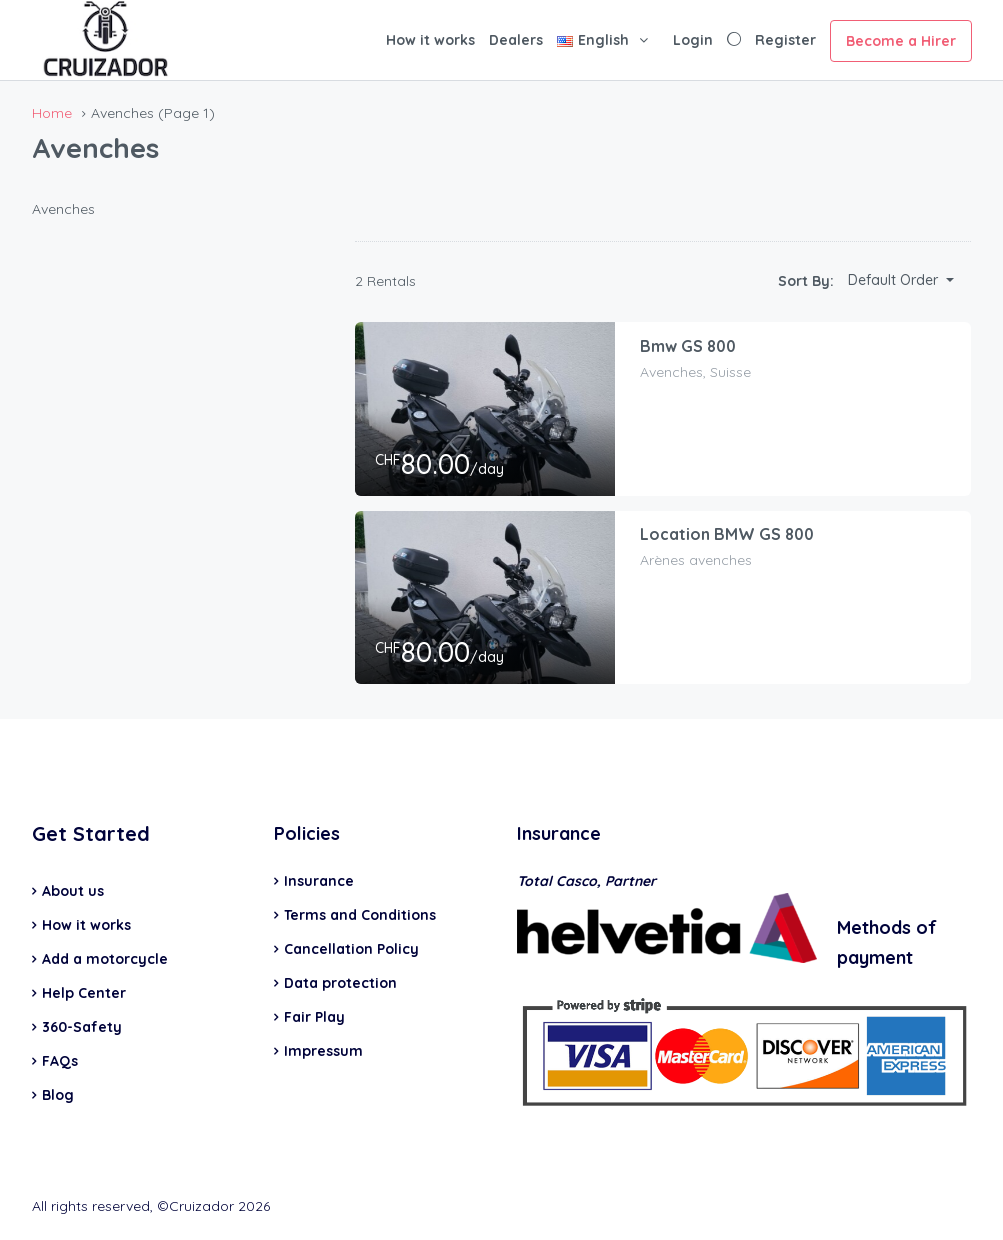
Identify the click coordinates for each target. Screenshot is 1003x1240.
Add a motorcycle (105, 959)
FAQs (60, 1061)
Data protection (340, 983)
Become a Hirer (901, 41)
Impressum (323, 1051)
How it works (430, 40)
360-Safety (82, 1027)
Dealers (516, 40)
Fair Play (314, 1017)
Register (785, 40)
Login (693, 40)
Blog (58, 1095)
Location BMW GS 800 (728, 535)
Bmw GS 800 (689, 347)
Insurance (319, 881)
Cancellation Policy (351, 949)
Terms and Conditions (360, 915)
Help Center (84, 993)
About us (73, 891)
